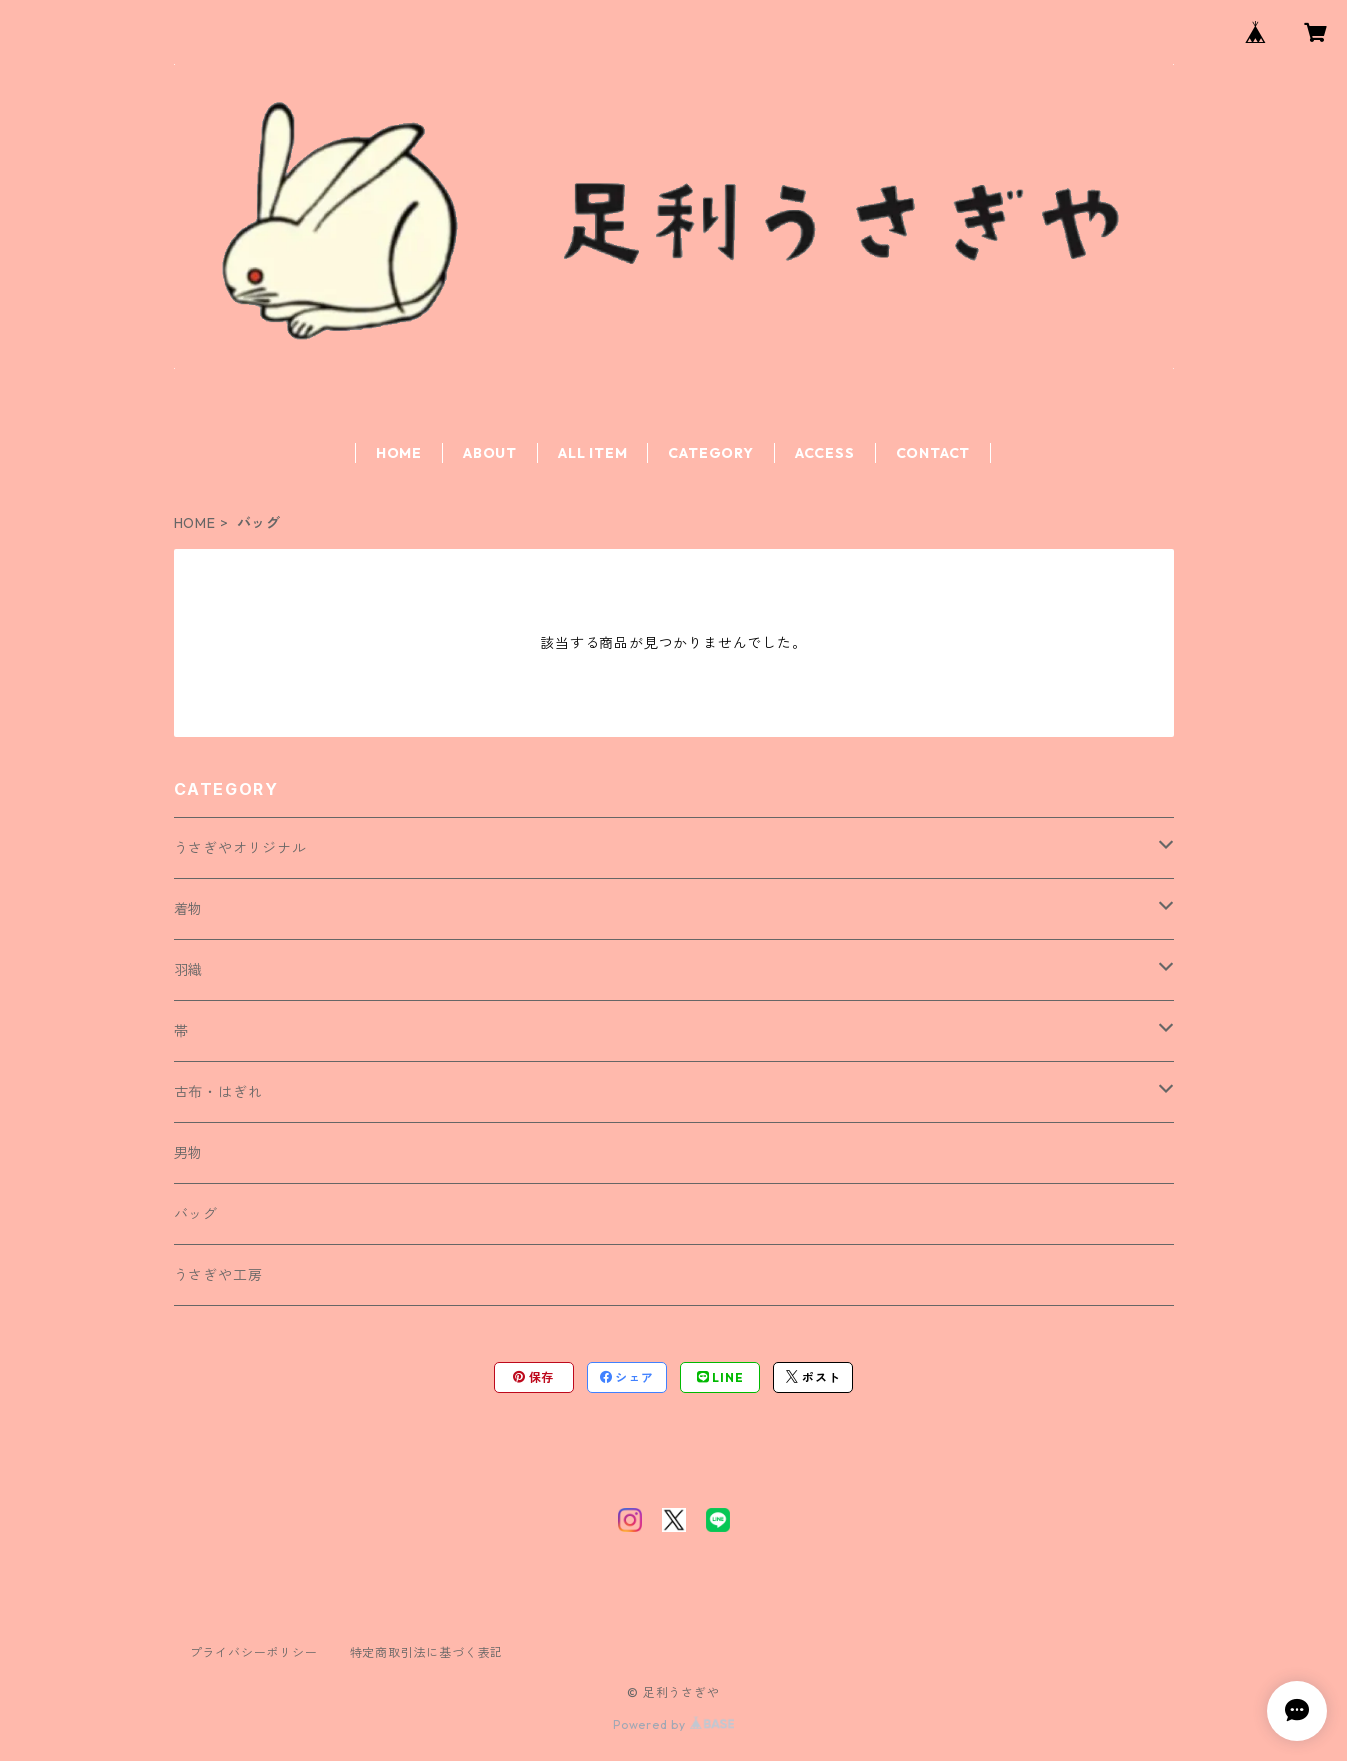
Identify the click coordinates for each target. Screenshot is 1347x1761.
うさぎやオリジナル (240, 848)
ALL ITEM (592, 453)
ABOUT (490, 453)
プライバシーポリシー (254, 1652)
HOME (399, 453)
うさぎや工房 (218, 1275)
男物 (189, 1153)
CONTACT (933, 453)
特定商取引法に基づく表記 (427, 1652)
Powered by (673, 1724)
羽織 (189, 970)
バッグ (196, 1214)
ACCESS (825, 453)
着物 (189, 909)
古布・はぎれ (218, 1092)
